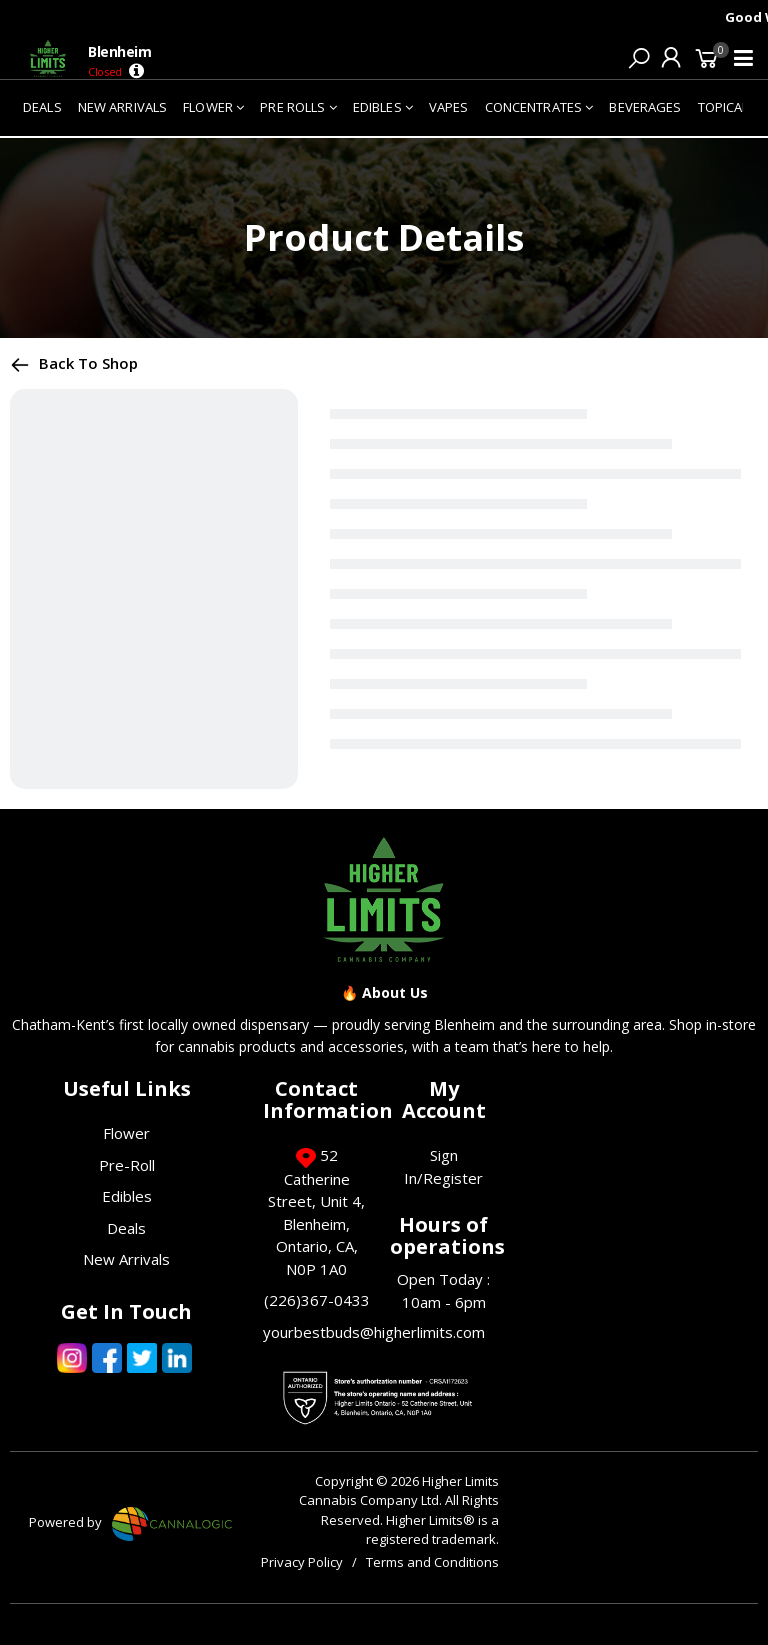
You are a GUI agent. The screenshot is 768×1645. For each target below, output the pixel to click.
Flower (126, 1133)
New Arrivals (126, 1259)
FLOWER (213, 107)
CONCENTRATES (539, 107)
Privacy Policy (302, 1562)
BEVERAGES (645, 107)
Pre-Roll (127, 1165)
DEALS (42, 107)
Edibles (127, 1196)
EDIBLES (383, 107)
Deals (126, 1228)
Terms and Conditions (432, 1562)
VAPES (449, 107)
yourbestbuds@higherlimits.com (374, 1332)
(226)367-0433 (317, 1300)
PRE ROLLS (298, 107)
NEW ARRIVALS (123, 107)
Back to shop (74, 363)
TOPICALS (727, 107)
